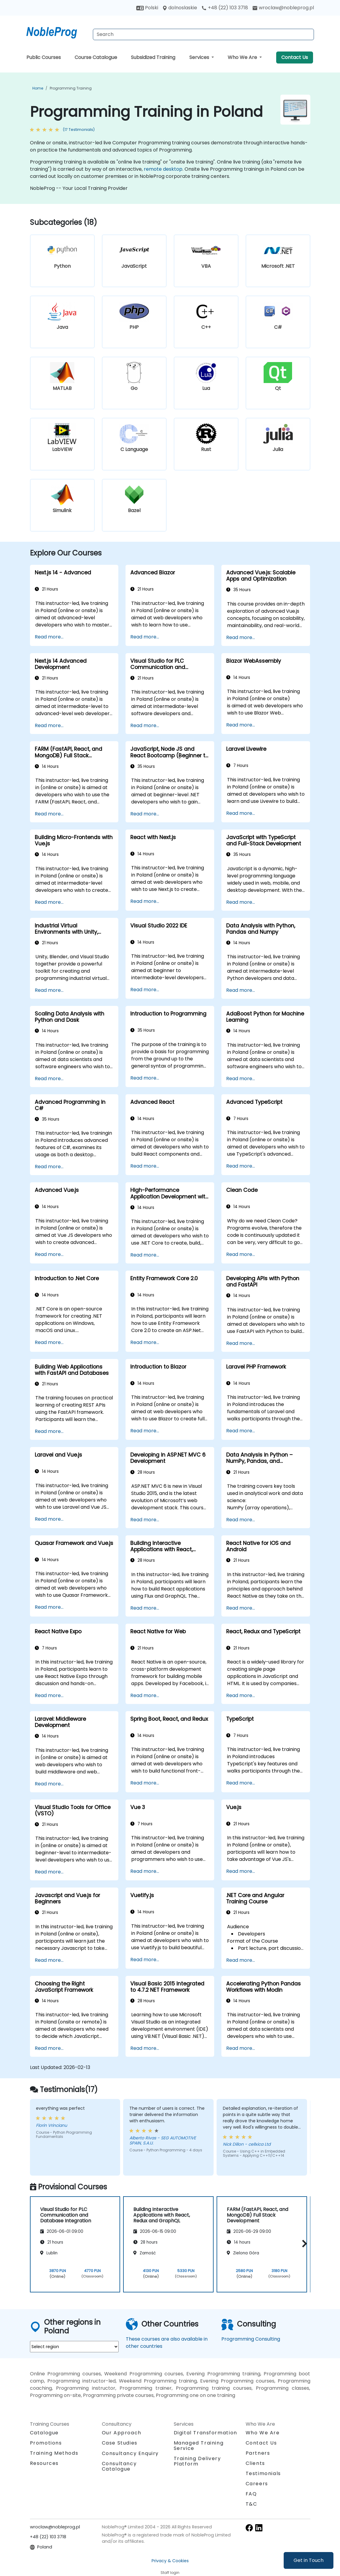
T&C (251, 2504)
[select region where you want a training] (74, 2346)
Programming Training (71, 88)
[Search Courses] (203, 34)
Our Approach (121, 2432)
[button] (303, 2243)
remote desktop (163, 169)
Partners (258, 2453)
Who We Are (243, 57)
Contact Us (294, 57)
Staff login (170, 2572)
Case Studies (119, 2442)
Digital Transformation (205, 2432)
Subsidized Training (153, 57)
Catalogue (44, 2432)
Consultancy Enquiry (130, 2453)
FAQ (251, 2493)
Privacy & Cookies (170, 2561)
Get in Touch (309, 2560)
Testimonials (263, 2473)
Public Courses (43, 57)
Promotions (46, 2442)
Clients (255, 2463)
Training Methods (54, 2453)
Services (199, 57)
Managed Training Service (199, 2445)
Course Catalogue (96, 57)
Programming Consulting (250, 2339)
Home (37, 88)
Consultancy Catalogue (119, 2466)
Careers (257, 2483)
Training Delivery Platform (197, 2461)
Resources (44, 2463)
